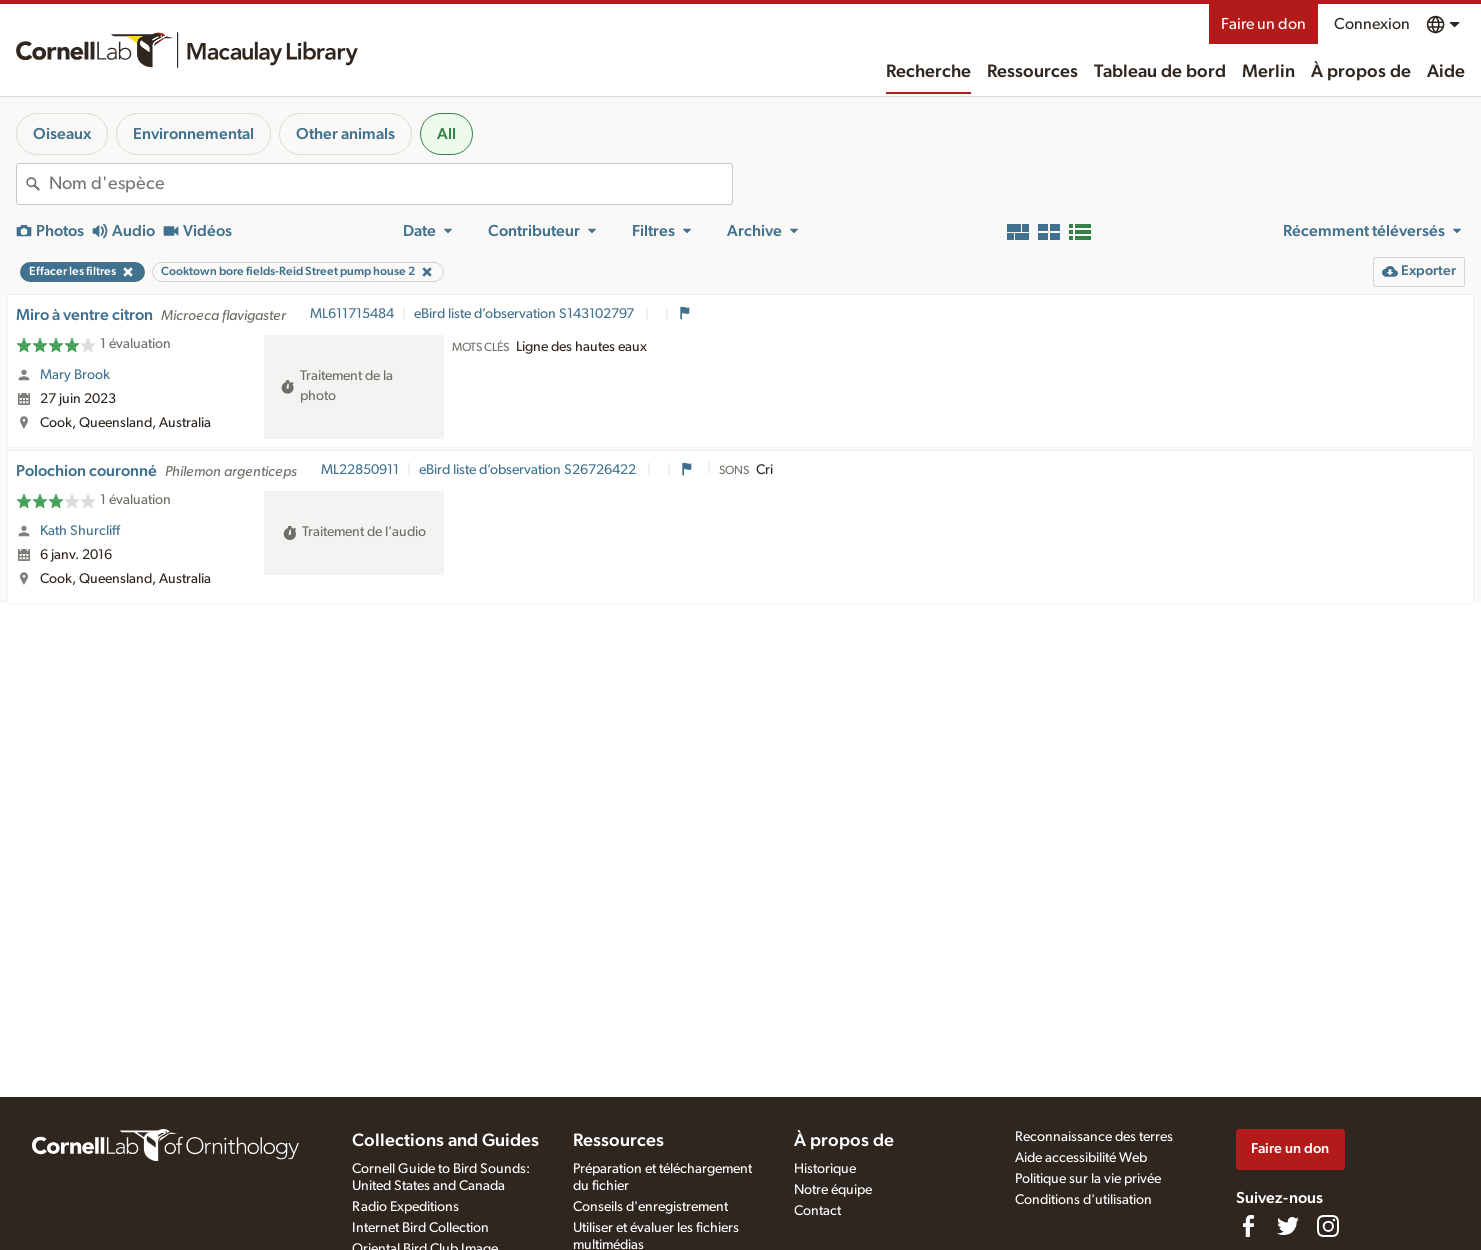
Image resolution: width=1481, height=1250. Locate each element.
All (446, 134)
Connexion (1372, 24)
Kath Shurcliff (80, 531)
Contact (817, 1211)
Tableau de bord (1160, 72)
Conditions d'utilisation (1083, 1200)
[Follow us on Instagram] (1328, 1226)
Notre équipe (833, 1190)
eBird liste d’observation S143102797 (525, 314)
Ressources (1032, 72)
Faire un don (1263, 24)
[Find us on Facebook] (1248, 1226)
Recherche (928, 72)
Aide (1446, 72)
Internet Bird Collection (420, 1228)
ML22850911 (360, 470)
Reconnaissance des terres (1094, 1137)
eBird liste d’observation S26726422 (529, 470)
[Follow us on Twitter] (1288, 1226)
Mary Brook (75, 375)
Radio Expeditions (405, 1207)
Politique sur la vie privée (1088, 1179)
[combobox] (390, 184)
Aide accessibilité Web (1081, 1158)
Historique (825, 1169)
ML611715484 (352, 314)
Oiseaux (62, 134)
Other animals (345, 134)
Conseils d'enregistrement (650, 1207)
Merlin (1268, 72)
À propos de (1361, 72)
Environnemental (193, 134)
